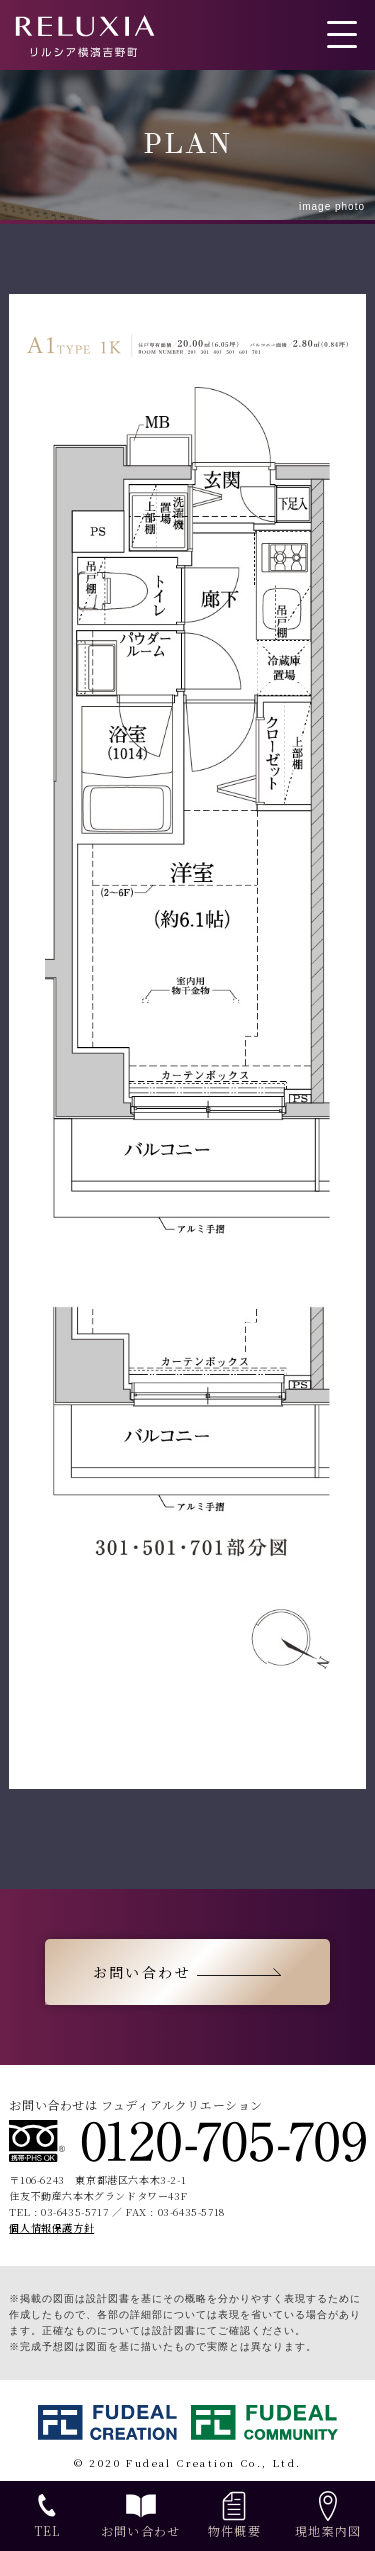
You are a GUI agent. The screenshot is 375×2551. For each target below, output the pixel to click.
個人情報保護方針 (51, 2227)
